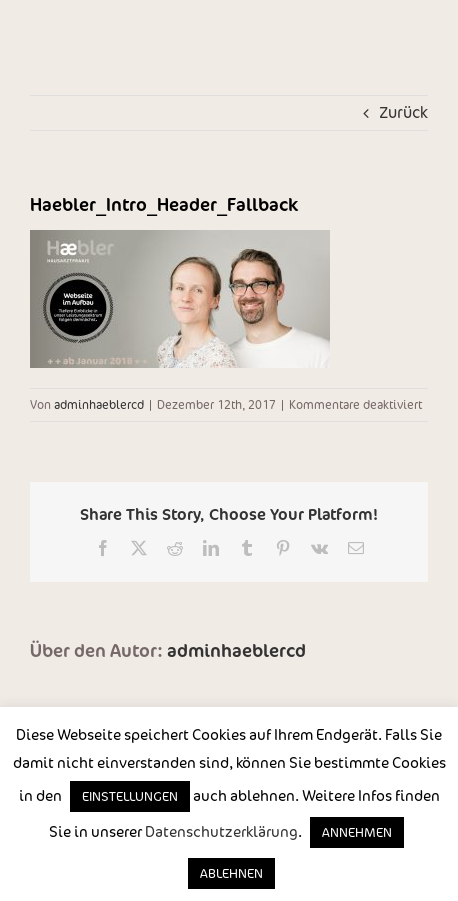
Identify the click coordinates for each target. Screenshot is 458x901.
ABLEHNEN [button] (231, 873)
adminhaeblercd (99, 404)
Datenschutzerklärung (221, 831)
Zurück (403, 112)
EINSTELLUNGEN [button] (130, 796)
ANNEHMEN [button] (357, 832)
